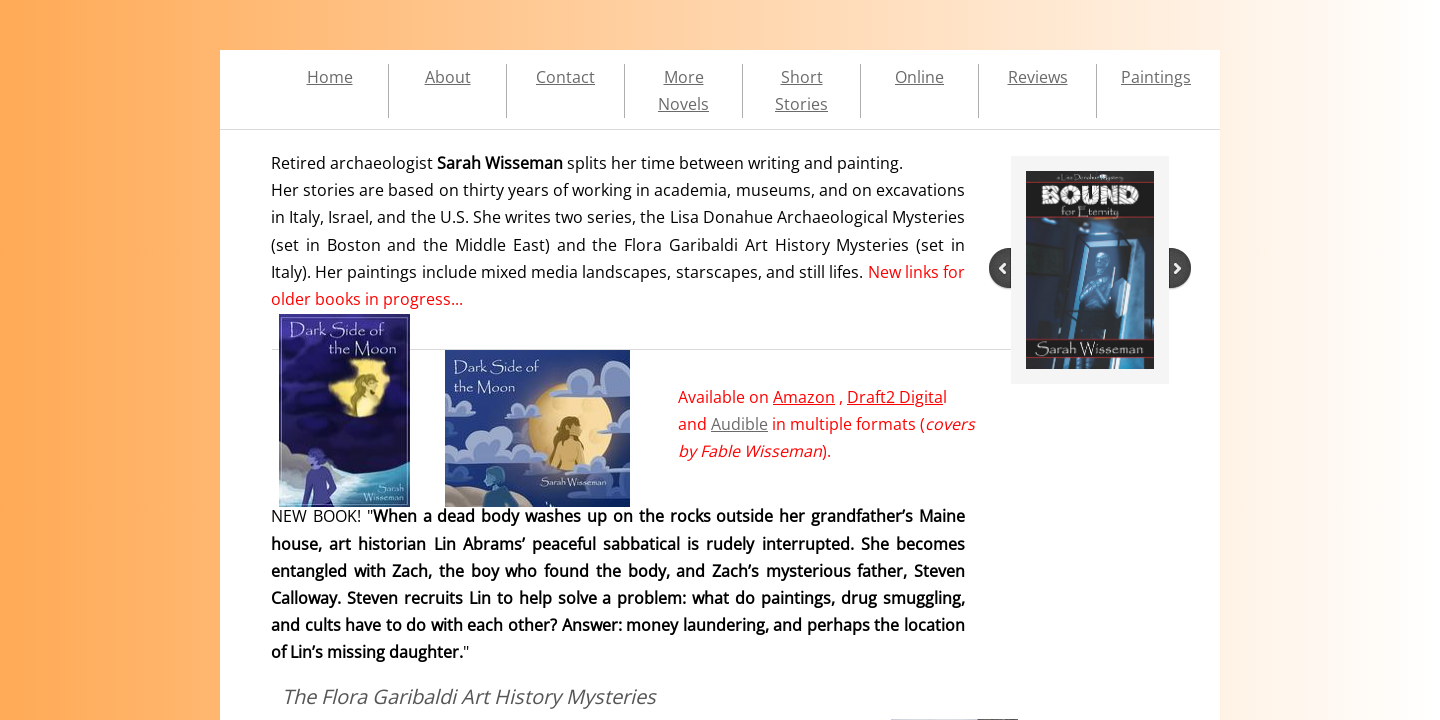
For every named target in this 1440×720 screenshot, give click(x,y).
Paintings (1156, 77)
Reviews (1038, 77)
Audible (739, 424)
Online (919, 77)
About (448, 77)
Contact (565, 77)
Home (330, 77)
